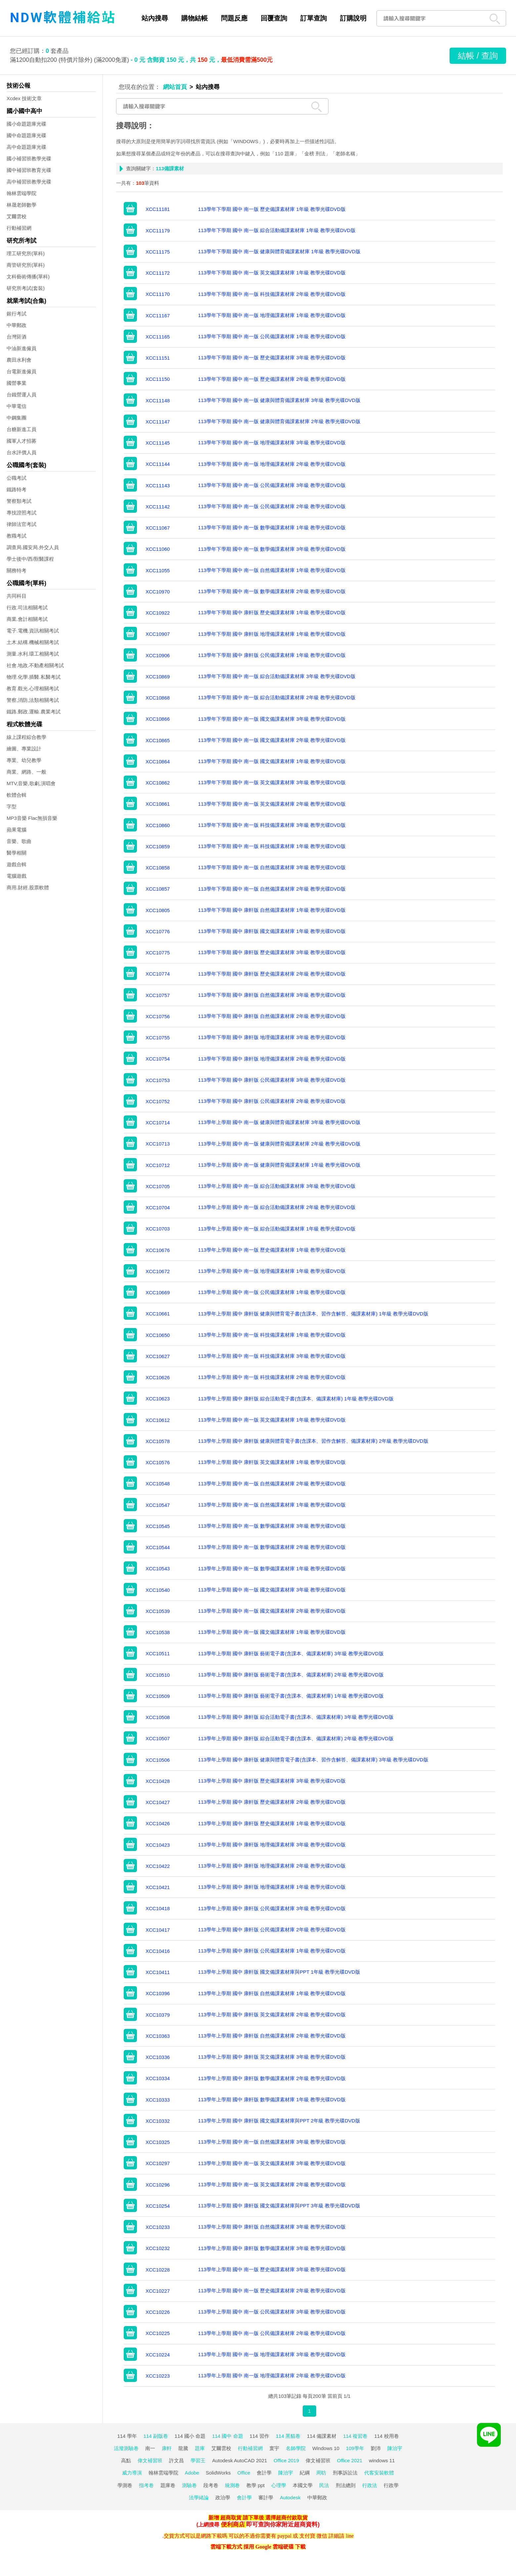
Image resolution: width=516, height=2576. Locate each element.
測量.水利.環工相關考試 (33, 654)
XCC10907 (158, 634)
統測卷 (232, 2485)
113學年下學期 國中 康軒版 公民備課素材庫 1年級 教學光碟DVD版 (272, 655)
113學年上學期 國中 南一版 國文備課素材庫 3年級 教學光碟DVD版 (272, 1589)
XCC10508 (158, 1717)
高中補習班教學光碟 (29, 181)
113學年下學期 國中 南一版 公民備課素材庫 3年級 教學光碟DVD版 (272, 485)
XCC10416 (158, 1951)
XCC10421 (158, 1887)
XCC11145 (158, 443)
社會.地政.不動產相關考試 (35, 665)
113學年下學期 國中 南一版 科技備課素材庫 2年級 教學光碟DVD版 (272, 294)
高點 (126, 2460)
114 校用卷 (386, 2436)
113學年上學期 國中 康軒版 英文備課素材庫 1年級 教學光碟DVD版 (272, 1462)
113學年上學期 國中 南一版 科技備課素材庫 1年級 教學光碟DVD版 (272, 1335)
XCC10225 (158, 2333)
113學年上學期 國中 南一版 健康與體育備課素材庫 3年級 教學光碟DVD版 (279, 1122)
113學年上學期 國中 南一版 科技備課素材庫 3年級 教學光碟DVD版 (272, 1356)
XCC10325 (158, 2142)
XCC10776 (158, 931)
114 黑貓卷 (288, 2436)
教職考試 (16, 536)
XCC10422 (158, 1866)
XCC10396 (158, 1993)
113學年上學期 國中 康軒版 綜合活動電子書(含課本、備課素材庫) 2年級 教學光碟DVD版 (296, 1738)
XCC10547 (158, 1505)
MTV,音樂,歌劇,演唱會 (31, 783)
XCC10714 (158, 1122)
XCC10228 (158, 2270)
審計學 (265, 2497)
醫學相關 (16, 853)
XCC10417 (158, 1930)
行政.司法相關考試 (27, 607)
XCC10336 (158, 2057)
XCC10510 (158, 1675)
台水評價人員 (21, 452)
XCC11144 (158, 464)
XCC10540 (158, 1590)
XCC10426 (158, 1823)
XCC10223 (158, 2376)
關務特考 (16, 570)
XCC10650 (158, 1335)
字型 (12, 806)
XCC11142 (158, 506)
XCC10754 (158, 1059)
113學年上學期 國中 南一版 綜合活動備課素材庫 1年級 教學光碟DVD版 (277, 1228)
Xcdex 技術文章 (24, 98)
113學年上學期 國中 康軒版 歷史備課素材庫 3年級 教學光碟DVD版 (272, 1781)
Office (243, 2472)
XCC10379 (158, 2015)
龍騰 (183, 2448)
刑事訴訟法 (345, 2472)
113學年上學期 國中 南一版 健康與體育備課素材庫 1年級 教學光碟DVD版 (279, 1165)
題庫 (200, 2448)
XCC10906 (158, 655)
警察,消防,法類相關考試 (33, 700)
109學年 (355, 2448)
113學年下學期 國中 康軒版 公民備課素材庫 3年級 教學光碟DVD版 (272, 1080)
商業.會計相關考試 (27, 619)
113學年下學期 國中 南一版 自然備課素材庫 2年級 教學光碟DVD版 (272, 889)
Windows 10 (325, 2448)
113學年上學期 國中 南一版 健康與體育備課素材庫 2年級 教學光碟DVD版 (279, 1144)
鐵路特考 (16, 489)
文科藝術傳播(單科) (28, 276)
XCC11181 (158, 209)
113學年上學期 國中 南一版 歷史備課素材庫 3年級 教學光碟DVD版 (272, 2269)
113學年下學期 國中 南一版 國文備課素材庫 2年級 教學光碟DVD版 (272, 740)
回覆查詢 (274, 18)
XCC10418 (158, 1908)
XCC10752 (158, 1101)
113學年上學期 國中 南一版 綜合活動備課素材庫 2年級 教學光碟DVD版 (277, 1207)
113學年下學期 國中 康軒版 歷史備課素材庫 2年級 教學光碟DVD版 (272, 974)
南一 (150, 2448)
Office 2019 (286, 2460)
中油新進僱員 (21, 348)
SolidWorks (218, 2472)
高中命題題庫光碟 (26, 147)
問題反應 (234, 18)
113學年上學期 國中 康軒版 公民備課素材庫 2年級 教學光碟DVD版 (272, 1929)
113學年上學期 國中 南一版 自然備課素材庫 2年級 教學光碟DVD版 (272, 1483)
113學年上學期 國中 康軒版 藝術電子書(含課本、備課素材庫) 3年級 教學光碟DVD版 (291, 1653)
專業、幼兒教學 (24, 760)
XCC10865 (158, 740)
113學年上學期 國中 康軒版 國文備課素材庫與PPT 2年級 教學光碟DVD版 (279, 2120)
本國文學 (303, 2485)
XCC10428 (158, 1781)
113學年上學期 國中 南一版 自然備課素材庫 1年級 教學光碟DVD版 (272, 1505)
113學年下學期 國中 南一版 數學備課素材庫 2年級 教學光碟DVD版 (272, 591)
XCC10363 (158, 2036)
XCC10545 (158, 1526)
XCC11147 (158, 421)
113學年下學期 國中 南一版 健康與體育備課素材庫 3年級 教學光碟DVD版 (279, 400)
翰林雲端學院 (21, 193)
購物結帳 (194, 18)
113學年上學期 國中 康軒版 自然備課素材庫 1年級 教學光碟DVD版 (272, 1993)
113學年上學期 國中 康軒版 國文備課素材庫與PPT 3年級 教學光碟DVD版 (279, 2205)
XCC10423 (158, 1845)
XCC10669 (158, 1292)
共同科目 (16, 596)
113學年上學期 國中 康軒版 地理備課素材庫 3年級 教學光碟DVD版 (272, 1844)
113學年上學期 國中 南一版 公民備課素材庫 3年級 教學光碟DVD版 (272, 2311)
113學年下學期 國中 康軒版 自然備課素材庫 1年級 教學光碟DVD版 (272, 910)
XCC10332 (158, 2121)
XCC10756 (158, 1016)
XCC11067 (158, 528)
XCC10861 (158, 804)
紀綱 (305, 2472)
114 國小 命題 (190, 2436)
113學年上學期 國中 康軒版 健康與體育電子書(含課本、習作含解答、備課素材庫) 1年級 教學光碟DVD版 (313, 1313)
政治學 (222, 2497)
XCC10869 (158, 676)
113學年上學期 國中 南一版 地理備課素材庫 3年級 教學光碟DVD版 (272, 2354)
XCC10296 (158, 2185)
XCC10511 (158, 1653)
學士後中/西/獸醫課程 (30, 559)
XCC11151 (158, 358)
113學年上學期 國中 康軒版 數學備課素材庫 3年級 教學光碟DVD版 (272, 2248)
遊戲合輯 (16, 864)
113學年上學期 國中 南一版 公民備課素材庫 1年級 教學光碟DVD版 (272, 1292)
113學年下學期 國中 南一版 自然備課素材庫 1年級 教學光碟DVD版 (272, 570)
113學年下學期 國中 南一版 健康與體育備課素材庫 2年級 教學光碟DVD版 (279, 421)
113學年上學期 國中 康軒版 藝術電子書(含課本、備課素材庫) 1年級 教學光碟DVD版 (291, 1696)
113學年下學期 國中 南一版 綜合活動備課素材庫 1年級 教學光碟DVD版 (277, 230)
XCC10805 (158, 910)
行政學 (391, 2485)
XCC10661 (158, 1313)
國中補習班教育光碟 (29, 170)
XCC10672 (158, 1271)
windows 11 (382, 2460)
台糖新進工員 (21, 429)
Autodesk (290, 2497)
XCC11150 (158, 379)
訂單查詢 (313, 18)
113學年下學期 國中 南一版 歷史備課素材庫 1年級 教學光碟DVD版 (272, 209)
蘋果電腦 (16, 829)
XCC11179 (158, 230)
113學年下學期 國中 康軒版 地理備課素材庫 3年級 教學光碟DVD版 (272, 1037)
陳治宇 (394, 2448)
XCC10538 (158, 1632)
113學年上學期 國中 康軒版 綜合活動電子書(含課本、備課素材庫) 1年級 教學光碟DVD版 (296, 1398)
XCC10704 (158, 1207)
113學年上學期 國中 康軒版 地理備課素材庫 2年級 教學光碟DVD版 (272, 1866)
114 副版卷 (156, 2436)
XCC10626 (158, 1377)
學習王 (198, 2460)
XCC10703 (158, 1228)
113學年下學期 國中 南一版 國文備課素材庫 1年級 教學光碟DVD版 (272, 761)
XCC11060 (158, 549)
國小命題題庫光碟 (26, 124)
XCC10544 (158, 1547)
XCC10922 (158, 613)
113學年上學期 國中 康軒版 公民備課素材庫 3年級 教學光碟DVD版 (272, 1908)
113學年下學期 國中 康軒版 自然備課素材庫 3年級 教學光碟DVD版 (272, 995)
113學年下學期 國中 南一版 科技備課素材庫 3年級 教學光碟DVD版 (272, 825)
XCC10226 (158, 2312)
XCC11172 (158, 273)
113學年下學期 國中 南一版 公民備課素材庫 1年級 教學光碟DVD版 (272, 336)
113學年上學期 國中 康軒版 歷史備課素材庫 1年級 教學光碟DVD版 (272, 1823)
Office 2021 (349, 2460)
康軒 (167, 2448)
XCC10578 (158, 1441)
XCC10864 (158, 761)
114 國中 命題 (227, 2436)
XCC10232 (158, 2248)
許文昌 (176, 2460)
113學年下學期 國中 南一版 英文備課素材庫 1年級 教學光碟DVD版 (272, 272)
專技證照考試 (21, 512)
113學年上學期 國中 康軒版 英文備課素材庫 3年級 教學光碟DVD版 (272, 2057)
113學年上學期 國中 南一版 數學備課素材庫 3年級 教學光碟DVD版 (272, 1526)
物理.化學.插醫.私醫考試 (34, 677)
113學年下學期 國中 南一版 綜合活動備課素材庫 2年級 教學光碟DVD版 (277, 697)
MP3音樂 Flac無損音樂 (32, 818)
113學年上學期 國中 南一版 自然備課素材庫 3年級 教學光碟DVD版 (272, 2142)
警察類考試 (19, 501)
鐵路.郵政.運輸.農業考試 (34, 711)
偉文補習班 (150, 2460)
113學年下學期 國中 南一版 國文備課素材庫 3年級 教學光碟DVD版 (272, 719)
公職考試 (16, 478)
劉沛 (376, 2448)
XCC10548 (158, 1483)
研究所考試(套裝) (26, 288)
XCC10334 (158, 2078)
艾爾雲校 (16, 216)
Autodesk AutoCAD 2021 (239, 2460)
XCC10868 (158, 698)
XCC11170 (158, 294)
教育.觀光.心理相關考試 (33, 688)
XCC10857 (158, 889)
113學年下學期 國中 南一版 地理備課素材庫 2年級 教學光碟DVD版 (272, 464)
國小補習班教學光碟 (29, 158)
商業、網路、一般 (26, 772)
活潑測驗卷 (126, 2448)
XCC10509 (158, 1696)
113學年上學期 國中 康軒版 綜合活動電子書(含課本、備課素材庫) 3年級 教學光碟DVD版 (296, 1717)
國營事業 (16, 383)
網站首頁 (175, 87)
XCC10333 (158, 2100)
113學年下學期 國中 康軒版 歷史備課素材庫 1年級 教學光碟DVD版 (272, 612)
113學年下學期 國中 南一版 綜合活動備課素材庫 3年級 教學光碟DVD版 (277, 676)
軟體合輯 (16, 795)
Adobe (192, 2472)
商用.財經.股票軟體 (28, 887)
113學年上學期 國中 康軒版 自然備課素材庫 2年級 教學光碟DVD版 (272, 2035)
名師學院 (296, 2448)
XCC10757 (158, 995)
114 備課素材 (321, 2436)
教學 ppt (255, 2485)
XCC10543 (158, 1568)
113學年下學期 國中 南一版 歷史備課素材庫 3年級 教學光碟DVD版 (272, 357)
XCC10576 (158, 1462)
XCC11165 (158, 337)
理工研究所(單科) (26, 253)
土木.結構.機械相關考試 (33, 642)
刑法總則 (346, 2485)
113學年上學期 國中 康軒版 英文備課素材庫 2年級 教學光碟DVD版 (272, 2014)
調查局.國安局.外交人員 (33, 547)
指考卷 (146, 2485)
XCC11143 (158, 485)
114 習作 (259, 2436)
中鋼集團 (16, 418)
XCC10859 (158, 846)
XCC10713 (158, 1144)
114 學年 (127, 2436)
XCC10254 (158, 2206)
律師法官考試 (21, 524)
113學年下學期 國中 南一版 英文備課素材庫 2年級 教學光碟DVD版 (272, 804)
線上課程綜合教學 (26, 737)
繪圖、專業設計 (24, 748)
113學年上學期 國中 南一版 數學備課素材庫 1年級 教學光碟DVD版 (272, 1568)
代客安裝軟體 (379, 2472)
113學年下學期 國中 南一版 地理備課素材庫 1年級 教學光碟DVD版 (272, 315)
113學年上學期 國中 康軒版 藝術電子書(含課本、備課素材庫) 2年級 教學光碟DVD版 (291, 1674)
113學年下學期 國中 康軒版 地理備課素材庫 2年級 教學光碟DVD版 (272, 1059)
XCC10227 (158, 2291)
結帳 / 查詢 (478, 55)
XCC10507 (158, 1738)
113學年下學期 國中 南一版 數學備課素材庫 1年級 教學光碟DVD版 (272, 527)
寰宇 (274, 2448)
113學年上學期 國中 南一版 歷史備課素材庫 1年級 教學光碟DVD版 (272, 1250)
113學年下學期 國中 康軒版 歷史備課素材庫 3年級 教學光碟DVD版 (272, 952)
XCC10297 (158, 2163)
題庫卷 (167, 2485)
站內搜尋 (155, 18)
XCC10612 (158, 1420)
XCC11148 (158, 400)
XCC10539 (158, 1611)
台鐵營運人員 (21, 394)
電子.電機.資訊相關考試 (33, 630)
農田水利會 (19, 360)
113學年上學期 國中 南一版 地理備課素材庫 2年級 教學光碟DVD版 (272, 2375)
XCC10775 (158, 952)
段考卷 (210, 2485)
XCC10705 (158, 1186)
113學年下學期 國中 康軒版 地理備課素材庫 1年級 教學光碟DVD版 (272, 634)
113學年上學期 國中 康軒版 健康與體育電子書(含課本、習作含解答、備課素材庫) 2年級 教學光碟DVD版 (313, 1441)
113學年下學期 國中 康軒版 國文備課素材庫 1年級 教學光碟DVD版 (272, 931)
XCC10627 (158, 1356)
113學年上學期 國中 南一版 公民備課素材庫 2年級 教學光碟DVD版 (272, 2333)
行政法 (369, 2485)
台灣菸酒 (16, 337)
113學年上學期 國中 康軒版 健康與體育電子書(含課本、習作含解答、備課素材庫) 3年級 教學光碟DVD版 (313, 1759)
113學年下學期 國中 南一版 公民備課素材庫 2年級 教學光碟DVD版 (272, 506)
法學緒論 (199, 2497)
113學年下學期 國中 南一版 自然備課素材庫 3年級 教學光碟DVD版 (272, 867)
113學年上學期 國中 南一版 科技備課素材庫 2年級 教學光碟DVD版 (272, 1377)
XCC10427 (158, 1802)
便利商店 (233, 2524)
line (350, 2536)
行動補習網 (19, 228)
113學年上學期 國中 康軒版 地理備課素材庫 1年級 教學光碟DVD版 (272, 1887)
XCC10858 (158, 867)
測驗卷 (189, 2485)
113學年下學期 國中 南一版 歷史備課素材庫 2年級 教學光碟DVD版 (272, 379)
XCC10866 (158, 719)
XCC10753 (158, 1080)
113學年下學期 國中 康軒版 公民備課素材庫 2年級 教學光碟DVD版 (272, 1101)
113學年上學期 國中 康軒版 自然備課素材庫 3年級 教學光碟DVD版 (272, 2227)
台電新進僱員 (21, 371)
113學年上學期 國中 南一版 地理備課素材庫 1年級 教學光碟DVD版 (272, 1271)
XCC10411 (158, 1972)
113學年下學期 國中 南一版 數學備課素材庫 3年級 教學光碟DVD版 (272, 549)
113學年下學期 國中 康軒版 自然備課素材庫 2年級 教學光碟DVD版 (272, 1016)
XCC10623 (158, 1398)
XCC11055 (158, 570)
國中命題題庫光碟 (26, 135)
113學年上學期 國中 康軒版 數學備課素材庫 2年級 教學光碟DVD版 (272, 2078)
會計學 (264, 2472)
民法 (324, 2485)
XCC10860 (158, 825)
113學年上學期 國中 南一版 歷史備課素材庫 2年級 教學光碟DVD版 (272, 2290)
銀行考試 (16, 313)
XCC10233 (158, 2227)
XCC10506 (158, 1760)
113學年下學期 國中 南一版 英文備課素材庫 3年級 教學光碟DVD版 (272, 782)
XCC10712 (158, 1165)
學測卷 (124, 2485)
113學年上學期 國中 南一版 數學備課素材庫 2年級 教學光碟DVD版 (272, 1547)
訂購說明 (353, 18)
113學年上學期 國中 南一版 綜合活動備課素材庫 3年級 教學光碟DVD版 (277, 1186)
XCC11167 (158, 315)
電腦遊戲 (16, 876)
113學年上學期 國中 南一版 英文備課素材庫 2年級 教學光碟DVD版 (272, 2184)
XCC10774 (158, 974)
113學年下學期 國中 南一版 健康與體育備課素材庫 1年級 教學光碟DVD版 (279, 251)
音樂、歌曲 (19, 841)
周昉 (321, 2472)
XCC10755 (158, 1037)
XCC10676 (158, 1250)
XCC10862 (158, 782)
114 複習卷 (355, 2436)
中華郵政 (16, 325)
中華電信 (16, 406)
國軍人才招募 (21, 441)
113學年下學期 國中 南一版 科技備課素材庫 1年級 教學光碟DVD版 (272, 846)
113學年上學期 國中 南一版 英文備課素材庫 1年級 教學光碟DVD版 (272, 1420)
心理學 (278, 2485)
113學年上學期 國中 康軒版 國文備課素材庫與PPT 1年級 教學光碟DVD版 (279, 1972)
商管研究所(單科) (26, 265)
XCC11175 (158, 252)
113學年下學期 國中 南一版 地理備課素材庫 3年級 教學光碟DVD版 (272, 442)
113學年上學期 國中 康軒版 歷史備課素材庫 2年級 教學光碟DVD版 (272, 1802)
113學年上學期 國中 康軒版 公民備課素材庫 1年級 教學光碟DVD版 (272, 1950)
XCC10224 (158, 2354)
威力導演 (132, 2472)
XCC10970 (158, 591)
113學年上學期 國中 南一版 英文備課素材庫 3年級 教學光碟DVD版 (272, 2163)
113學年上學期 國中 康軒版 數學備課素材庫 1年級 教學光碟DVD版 (272, 2099)
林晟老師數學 (21, 205)
